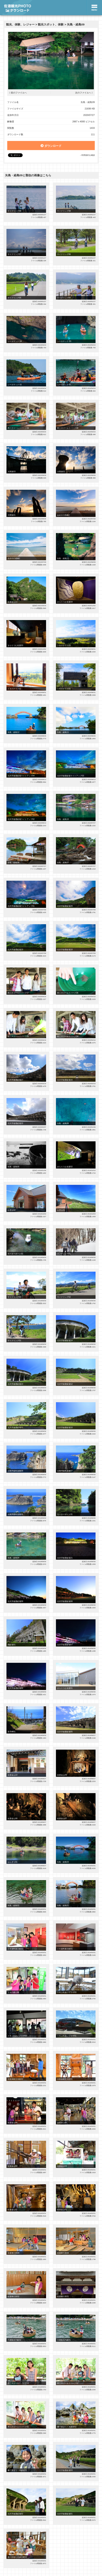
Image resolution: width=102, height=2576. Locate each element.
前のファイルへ (19, 93)
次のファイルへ (83, 93)
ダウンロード (51, 145)
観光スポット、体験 (51, 24)
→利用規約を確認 (87, 155)
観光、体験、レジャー (20, 24)
